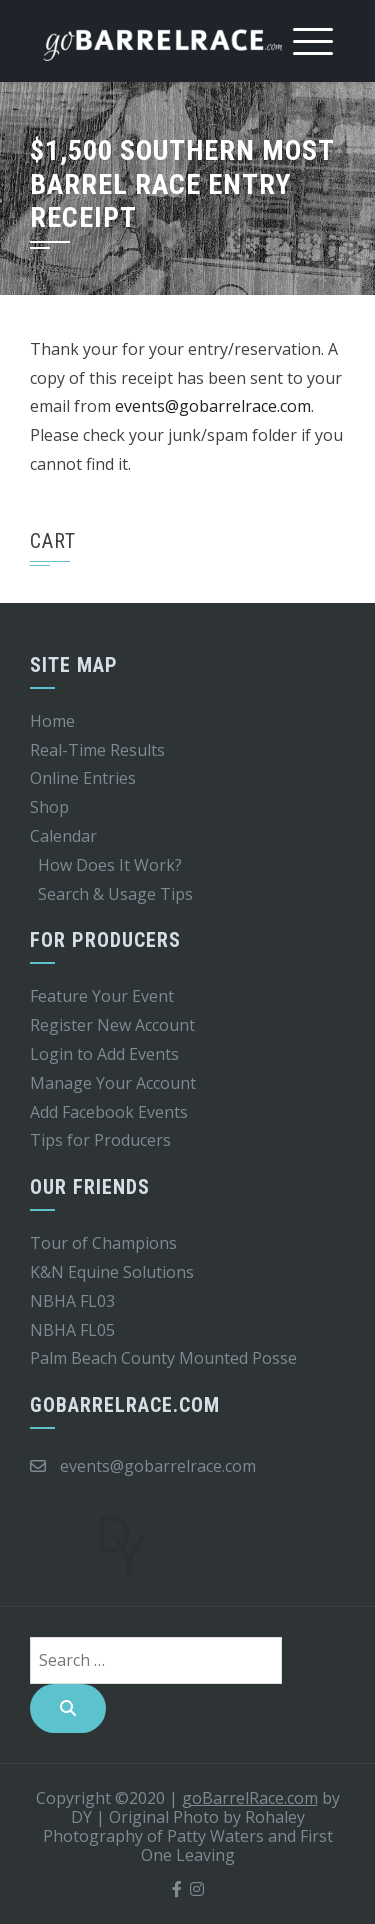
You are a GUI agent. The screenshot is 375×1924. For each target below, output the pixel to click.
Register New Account (112, 1025)
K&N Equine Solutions (112, 1272)
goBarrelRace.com (250, 1798)
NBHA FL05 (72, 1330)
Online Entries (83, 778)
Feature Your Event (102, 996)
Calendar (63, 836)
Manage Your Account (113, 1083)
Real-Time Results (97, 750)
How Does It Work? (110, 865)
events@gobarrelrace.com (213, 406)
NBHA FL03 (72, 1301)
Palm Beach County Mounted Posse (163, 1358)
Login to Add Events (104, 1054)
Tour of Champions (103, 1243)
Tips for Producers (100, 1140)
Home (52, 721)
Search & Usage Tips (115, 894)
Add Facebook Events (109, 1112)
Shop (49, 807)
